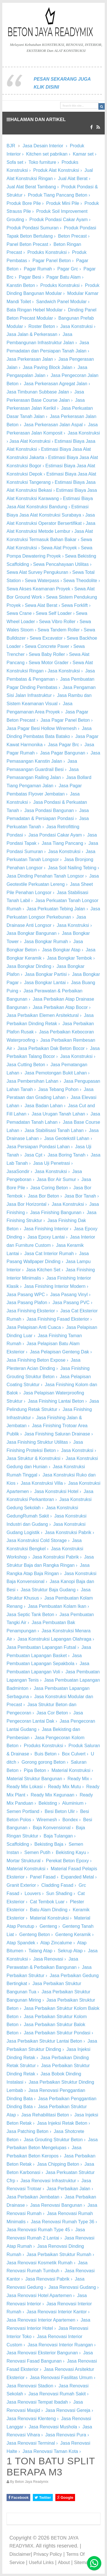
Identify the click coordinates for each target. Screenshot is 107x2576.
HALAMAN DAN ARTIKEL (36, 119)
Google (65, 2497)
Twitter (43, 2497)
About (64, 2562)
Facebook (18, 2497)
